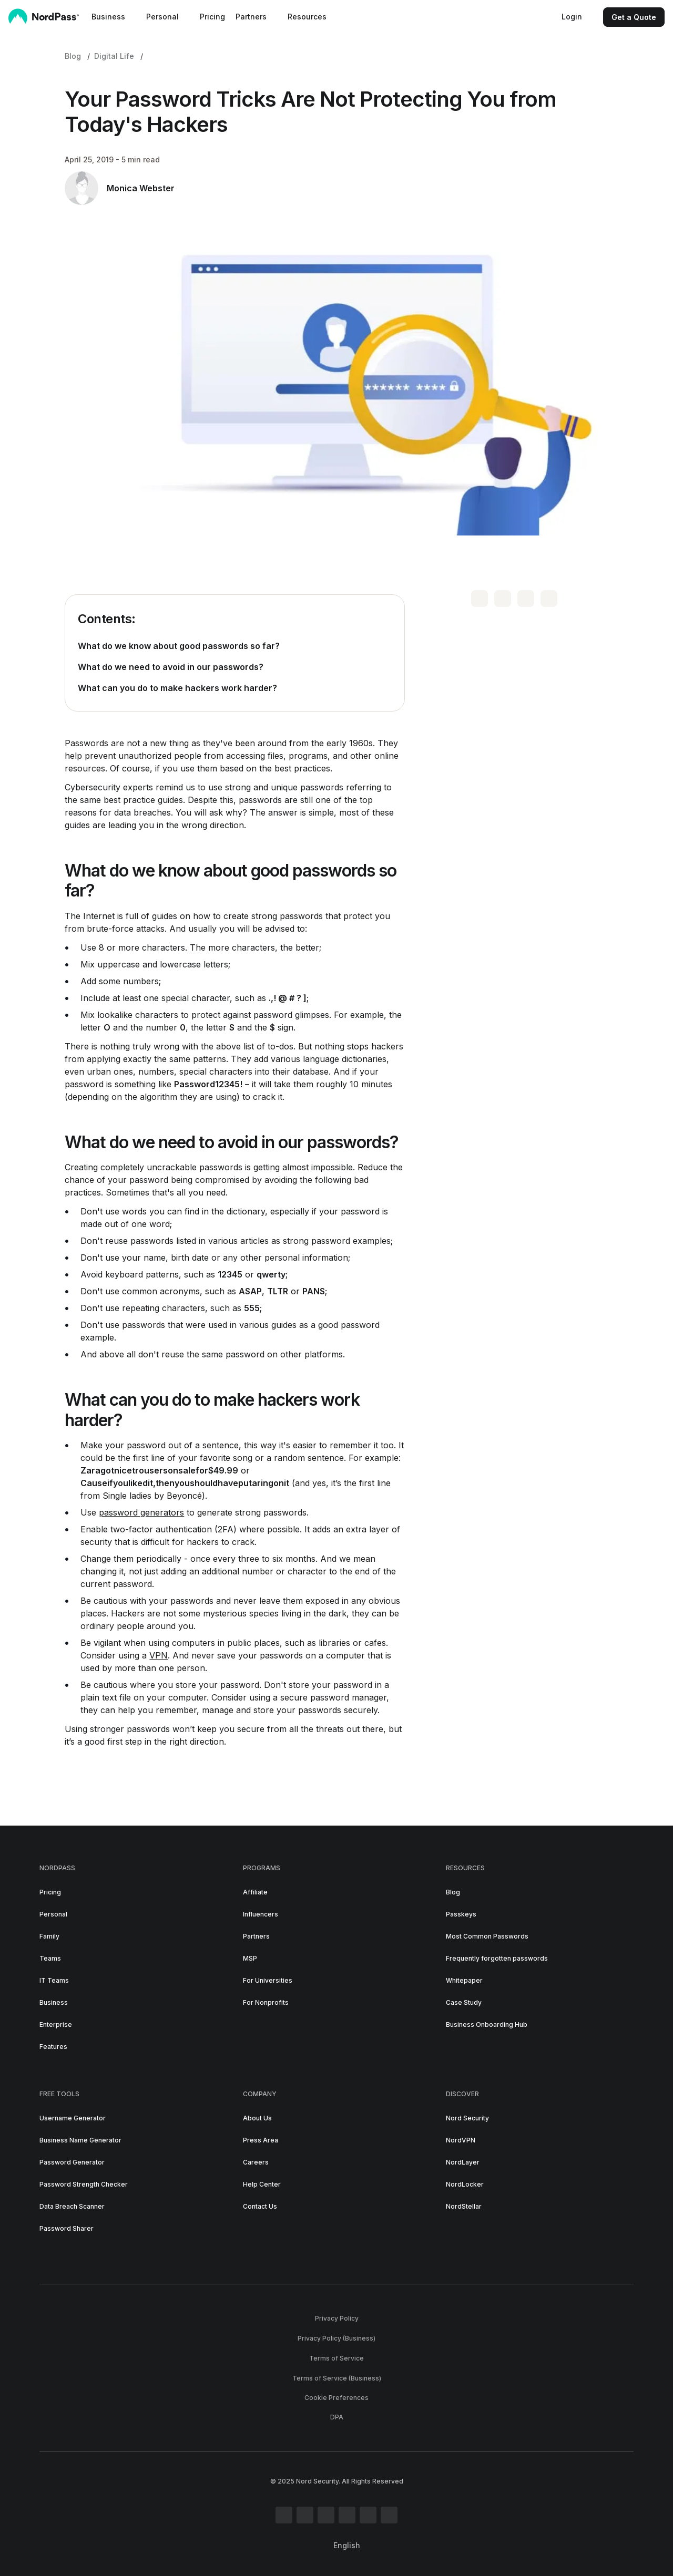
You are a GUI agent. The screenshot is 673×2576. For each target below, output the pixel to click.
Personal (53, 1914)
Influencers (260, 1914)
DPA (336, 2417)
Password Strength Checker (83, 2184)
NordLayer (463, 2162)
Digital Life (114, 55)
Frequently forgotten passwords (497, 1958)
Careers (256, 2162)
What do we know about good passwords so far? (179, 646)
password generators (141, 1512)
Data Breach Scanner (72, 2206)
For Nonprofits (266, 2002)
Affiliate (255, 1892)
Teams (50, 1958)
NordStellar (464, 2206)
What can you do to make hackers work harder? (177, 688)
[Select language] (350, 2545)
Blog (73, 55)
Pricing (212, 16)
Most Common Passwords (487, 1936)
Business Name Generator (80, 2140)
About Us (257, 2118)
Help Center (262, 2184)
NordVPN (460, 2140)
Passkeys (461, 1914)
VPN (158, 1655)
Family (49, 1936)
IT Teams (54, 1980)
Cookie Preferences (336, 2398)
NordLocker (465, 2184)
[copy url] (549, 598)
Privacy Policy (337, 2318)
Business (53, 2002)
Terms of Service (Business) (336, 2378)
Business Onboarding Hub (486, 2024)
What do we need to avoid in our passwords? (170, 667)
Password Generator (72, 2162)
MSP (250, 1958)
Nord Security (467, 2118)
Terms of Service (336, 2358)
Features (53, 2047)
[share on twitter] (479, 598)
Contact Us (260, 2206)
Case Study (464, 2002)
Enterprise (55, 2024)
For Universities (267, 1980)
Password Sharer (66, 2228)
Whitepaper (464, 1980)
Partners (256, 1936)
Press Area (260, 2140)
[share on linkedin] (525, 598)
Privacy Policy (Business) (336, 2338)
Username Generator (72, 2118)
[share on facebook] (502, 598)
